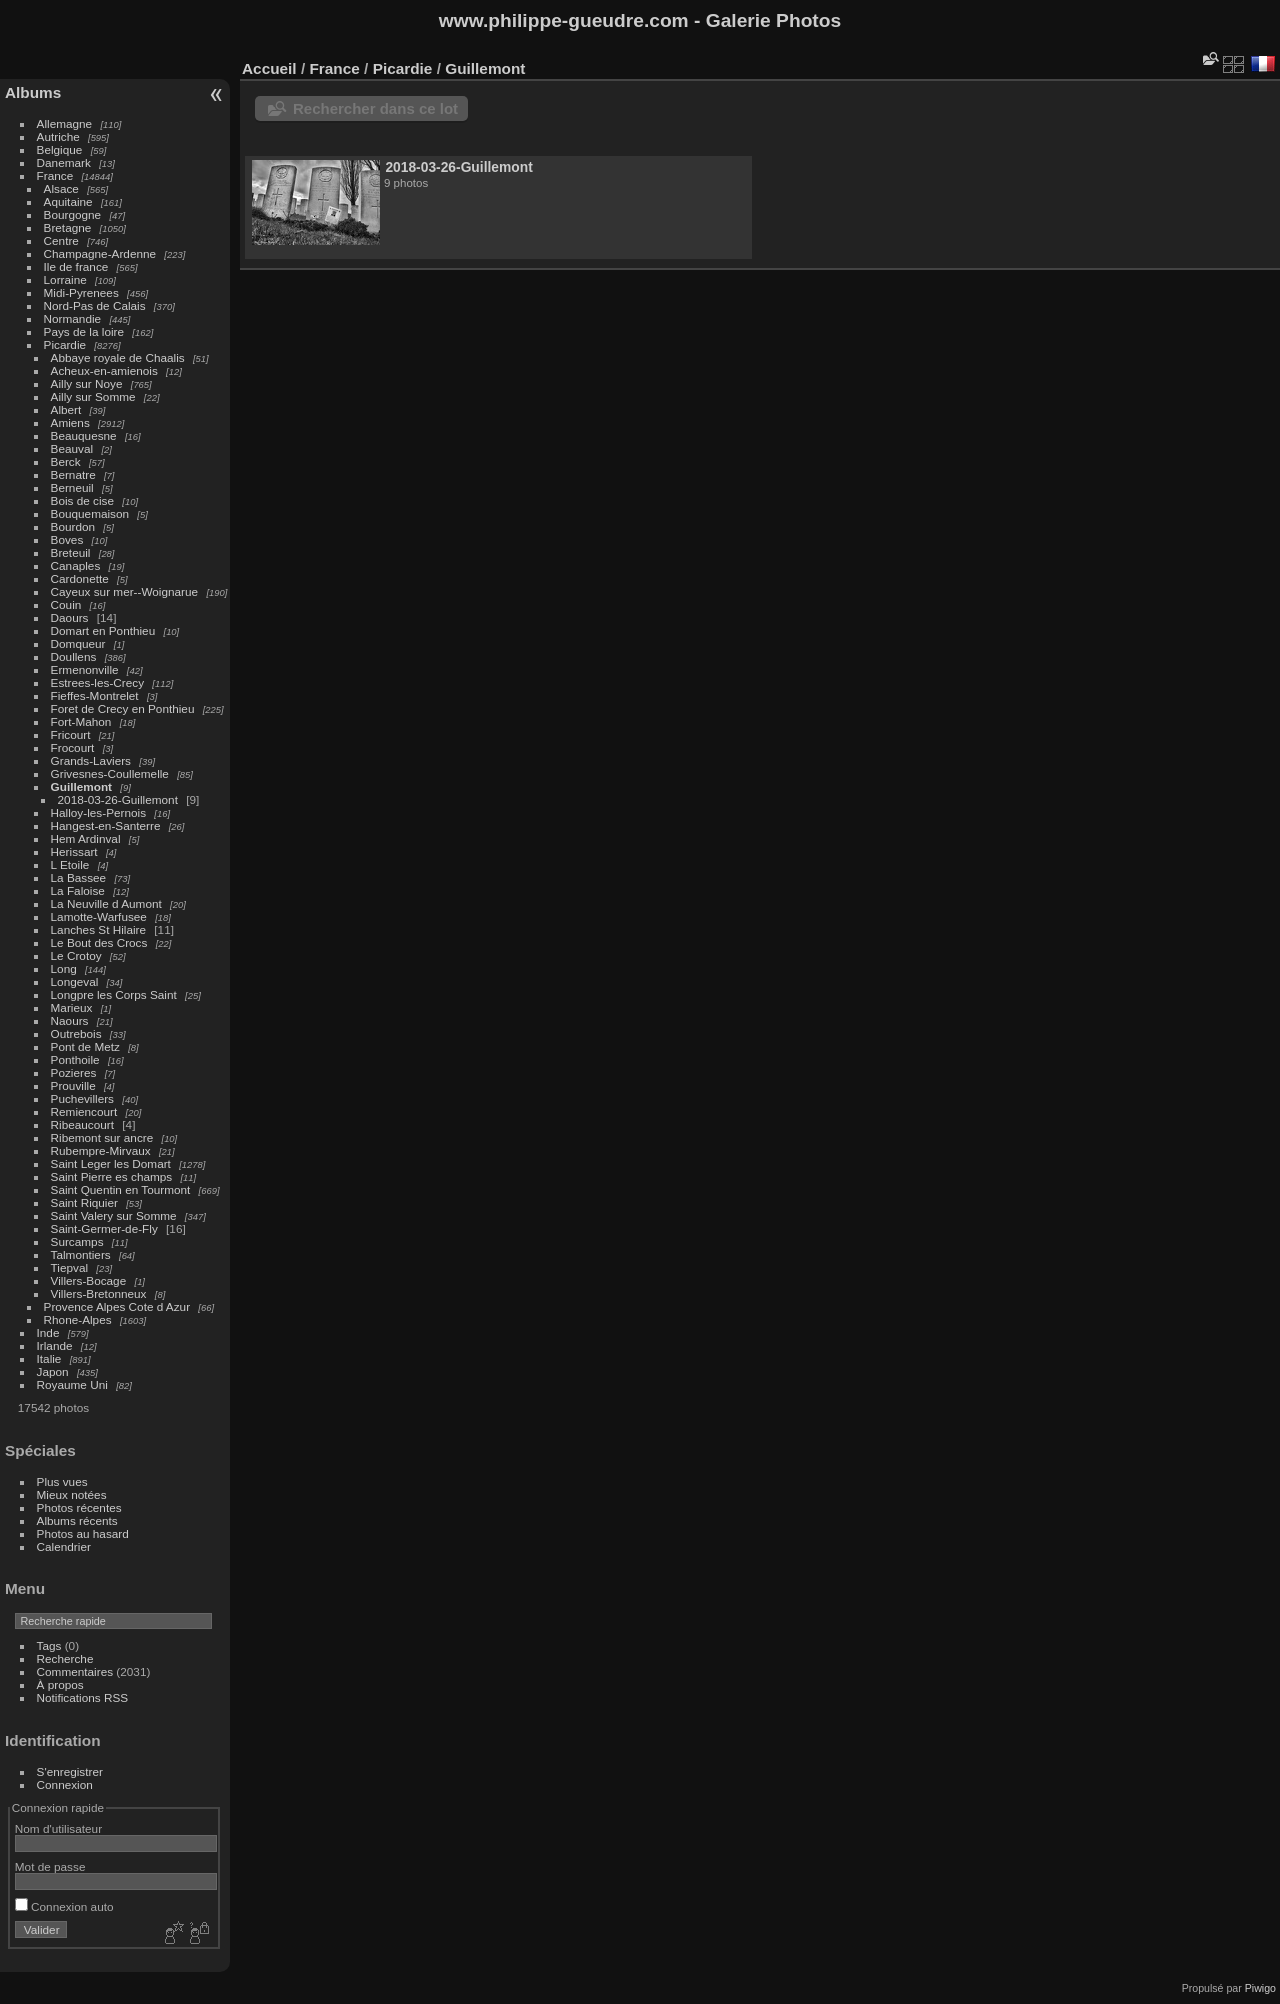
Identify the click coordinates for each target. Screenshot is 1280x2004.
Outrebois (76, 1033)
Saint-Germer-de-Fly (104, 1228)
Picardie (65, 344)
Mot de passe (50, 1866)
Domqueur (78, 643)
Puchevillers (82, 1098)
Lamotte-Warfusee (99, 916)
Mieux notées (72, 1494)
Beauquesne (84, 435)
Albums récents (77, 1520)
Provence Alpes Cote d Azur (117, 1306)
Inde (48, 1332)
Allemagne (65, 123)
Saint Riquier (84, 1202)
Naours (70, 1020)
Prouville (73, 1085)
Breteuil (71, 552)
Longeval (75, 981)
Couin (66, 604)
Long (65, 968)
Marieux (72, 1007)
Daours (70, 617)
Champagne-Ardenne (100, 253)
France (55, 175)
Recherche (65, 1658)
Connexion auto (64, 1906)
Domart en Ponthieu (103, 630)
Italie (49, 1358)
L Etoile (70, 864)
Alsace (61, 188)
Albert (66, 409)
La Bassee (79, 877)
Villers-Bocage (89, 1280)
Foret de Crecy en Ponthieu (123, 708)
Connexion (65, 1784)
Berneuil (72, 487)
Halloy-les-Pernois (98, 812)
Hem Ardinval (86, 838)
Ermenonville (85, 669)
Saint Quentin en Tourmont (121, 1189)
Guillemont (81, 786)
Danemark (64, 162)
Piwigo (1260, 1988)
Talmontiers (81, 1254)
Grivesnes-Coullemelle (110, 773)
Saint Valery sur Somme (114, 1215)
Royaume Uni (72, 1384)
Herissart (74, 851)
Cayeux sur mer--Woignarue (125, 591)
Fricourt (71, 734)
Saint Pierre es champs (112, 1176)
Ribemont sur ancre (102, 1137)
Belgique (60, 149)
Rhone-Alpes (78, 1319)
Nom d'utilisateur (58, 1828)
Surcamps (77, 1241)
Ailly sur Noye (87, 383)
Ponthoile (75, 1059)
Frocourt (73, 747)
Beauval (72, 448)
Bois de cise (82, 500)
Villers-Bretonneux (99, 1293)
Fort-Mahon (81, 721)
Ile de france (76, 266)
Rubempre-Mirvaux (101, 1150)
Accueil (269, 68)
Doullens (74, 656)
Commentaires (75, 1671)
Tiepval (70, 1267)
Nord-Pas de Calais (95, 305)
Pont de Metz (85, 1046)
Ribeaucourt (82, 1124)
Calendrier (64, 1546)
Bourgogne (73, 214)
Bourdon (73, 526)
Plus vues (62, 1481)
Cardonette (80, 578)
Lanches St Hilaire (98, 929)
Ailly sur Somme (93, 396)
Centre (61, 240)
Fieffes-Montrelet (95, 695)
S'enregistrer (70, 1771)
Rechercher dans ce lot (375, 108)
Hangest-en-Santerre (106, 825)
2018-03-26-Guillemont (118, 799)
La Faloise (78, 890)
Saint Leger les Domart (111, 1163)
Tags (49, 1645)
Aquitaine (68, 201)
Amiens (70, 422)
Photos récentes (79, 1507)
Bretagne (68, 227)
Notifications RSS (83, 1697)
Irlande (55, 1345)
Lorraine (65, 279)
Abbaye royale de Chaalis (118, 357)
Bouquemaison (90, 513)
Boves (67, 539)
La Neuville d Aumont (106, 903)
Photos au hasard (83, 1533)
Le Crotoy (76, 955)
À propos (60, 1684)
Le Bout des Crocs (99, 942)
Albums (33, 92)
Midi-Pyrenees (81, 292)
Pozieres (74, 1072)
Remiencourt (84, 1111)
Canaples (76, 565)
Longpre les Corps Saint (114, 994)
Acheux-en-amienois (104, 370)
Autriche (58, 136)
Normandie (73, 318)
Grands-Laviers (91, 760)
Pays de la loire (84, 331)
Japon (53, 1371)
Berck (66, 461)
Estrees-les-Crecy (98, 682)
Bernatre (73, 474)
